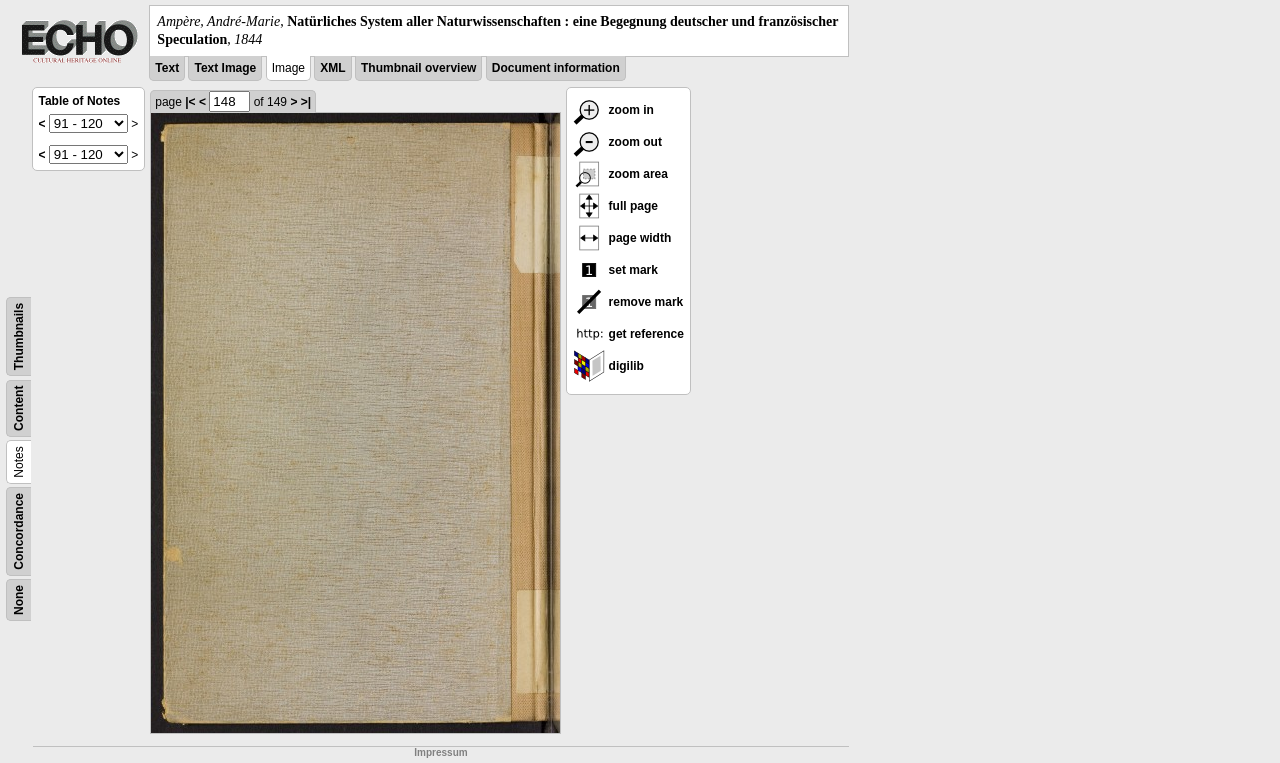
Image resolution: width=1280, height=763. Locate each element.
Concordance (19, 531)
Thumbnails (19, 336)
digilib (608, 366)
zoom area (620, 174)
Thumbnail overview (418, 68)
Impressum (440, 752)
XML (332, 68)
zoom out (617, 142)
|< (190, 102)
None (19, 600)
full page (615, 206)
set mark (615, 270)
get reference (628, 334)
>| (306, 102)
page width (622, 238)
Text (167, 68)
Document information (556, 68)
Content (19, 408)
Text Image (225, 68)
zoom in (613, 110)
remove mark (628, 302)
